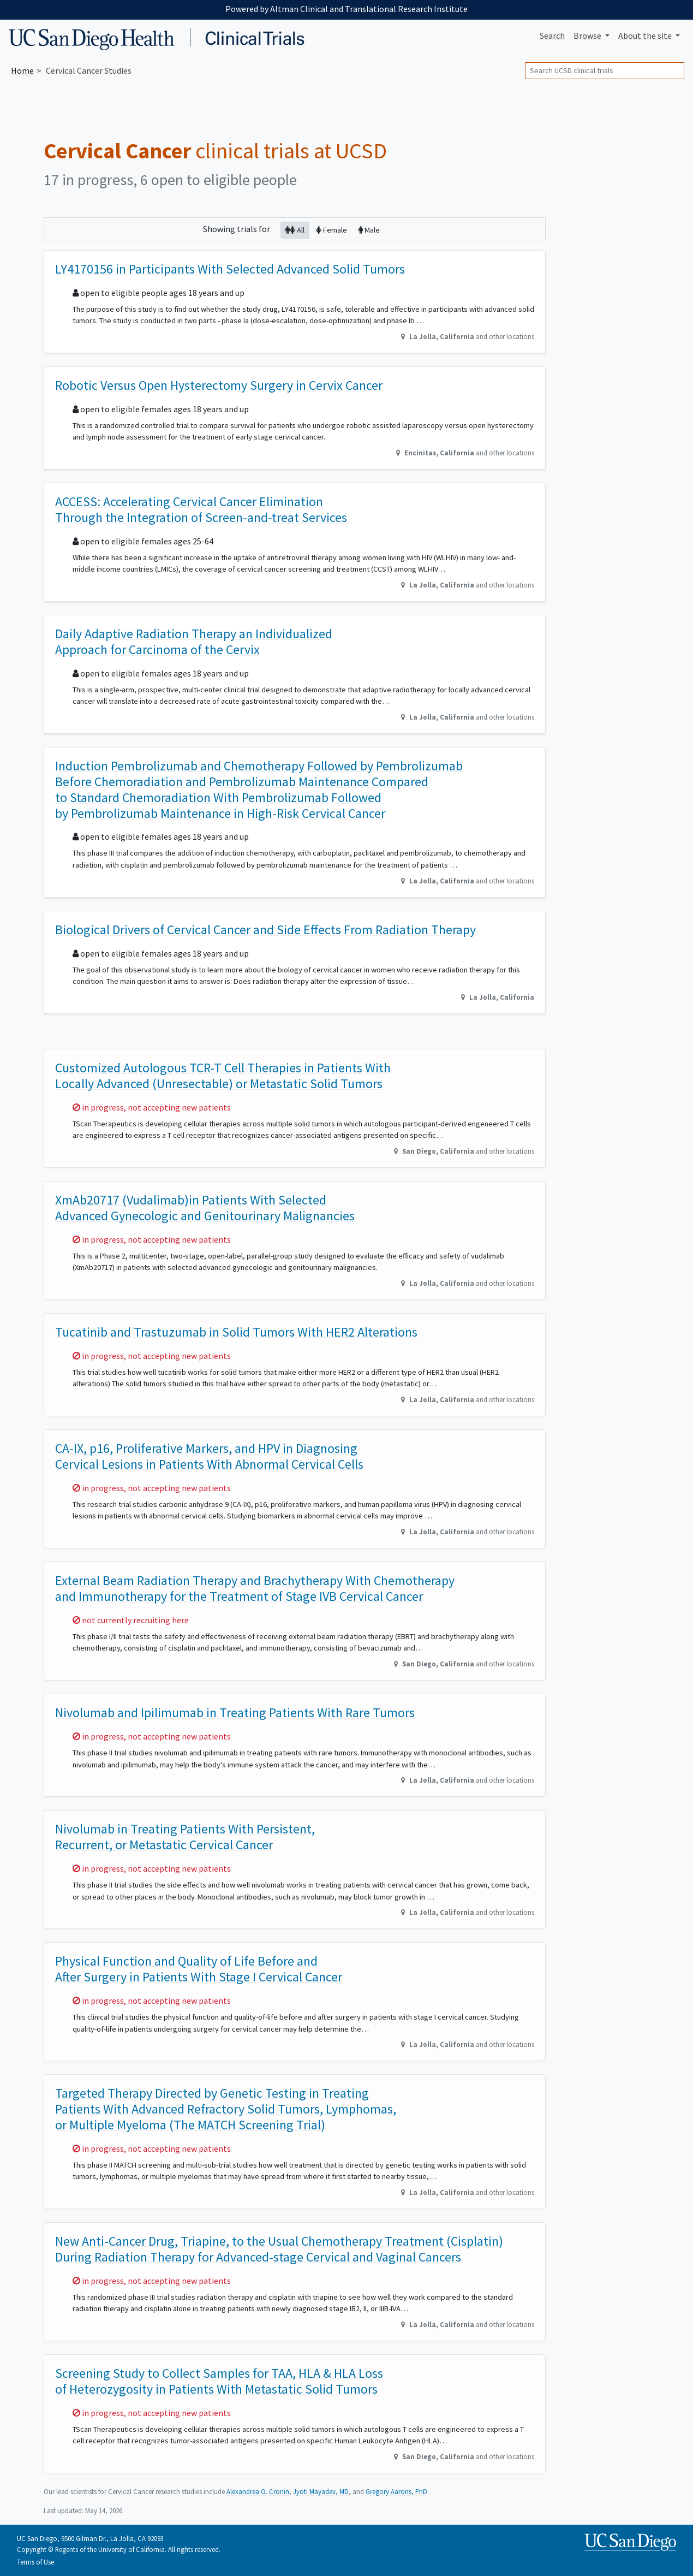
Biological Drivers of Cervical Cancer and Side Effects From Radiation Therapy (265, 929)
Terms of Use (35, 2561)
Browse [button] (588, 35)
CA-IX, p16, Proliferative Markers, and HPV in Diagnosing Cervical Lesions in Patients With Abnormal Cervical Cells (209, 1456)
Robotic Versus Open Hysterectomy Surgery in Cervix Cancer (219, 385)
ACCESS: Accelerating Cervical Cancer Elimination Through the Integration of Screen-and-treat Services (201, 509)
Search (552, 35)
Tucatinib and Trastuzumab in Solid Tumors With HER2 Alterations (236, 1331)
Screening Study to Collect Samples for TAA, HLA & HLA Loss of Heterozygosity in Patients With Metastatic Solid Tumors (219, 2381)
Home (22, 70)
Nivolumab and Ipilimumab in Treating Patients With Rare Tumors (235, 1712)
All (294, 229)
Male (369, 229)
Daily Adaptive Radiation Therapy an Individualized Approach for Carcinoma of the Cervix (193, 641)
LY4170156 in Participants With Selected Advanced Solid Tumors (230, 268)
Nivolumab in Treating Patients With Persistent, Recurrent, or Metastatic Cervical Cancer (185, 1836)
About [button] (645, 35)
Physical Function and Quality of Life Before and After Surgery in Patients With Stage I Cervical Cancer (198, 1968)
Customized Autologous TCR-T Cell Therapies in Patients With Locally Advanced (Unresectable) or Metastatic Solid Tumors (223, 1075)
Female (331, 229)
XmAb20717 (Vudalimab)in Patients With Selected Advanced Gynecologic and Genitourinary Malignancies (205, 1207)
